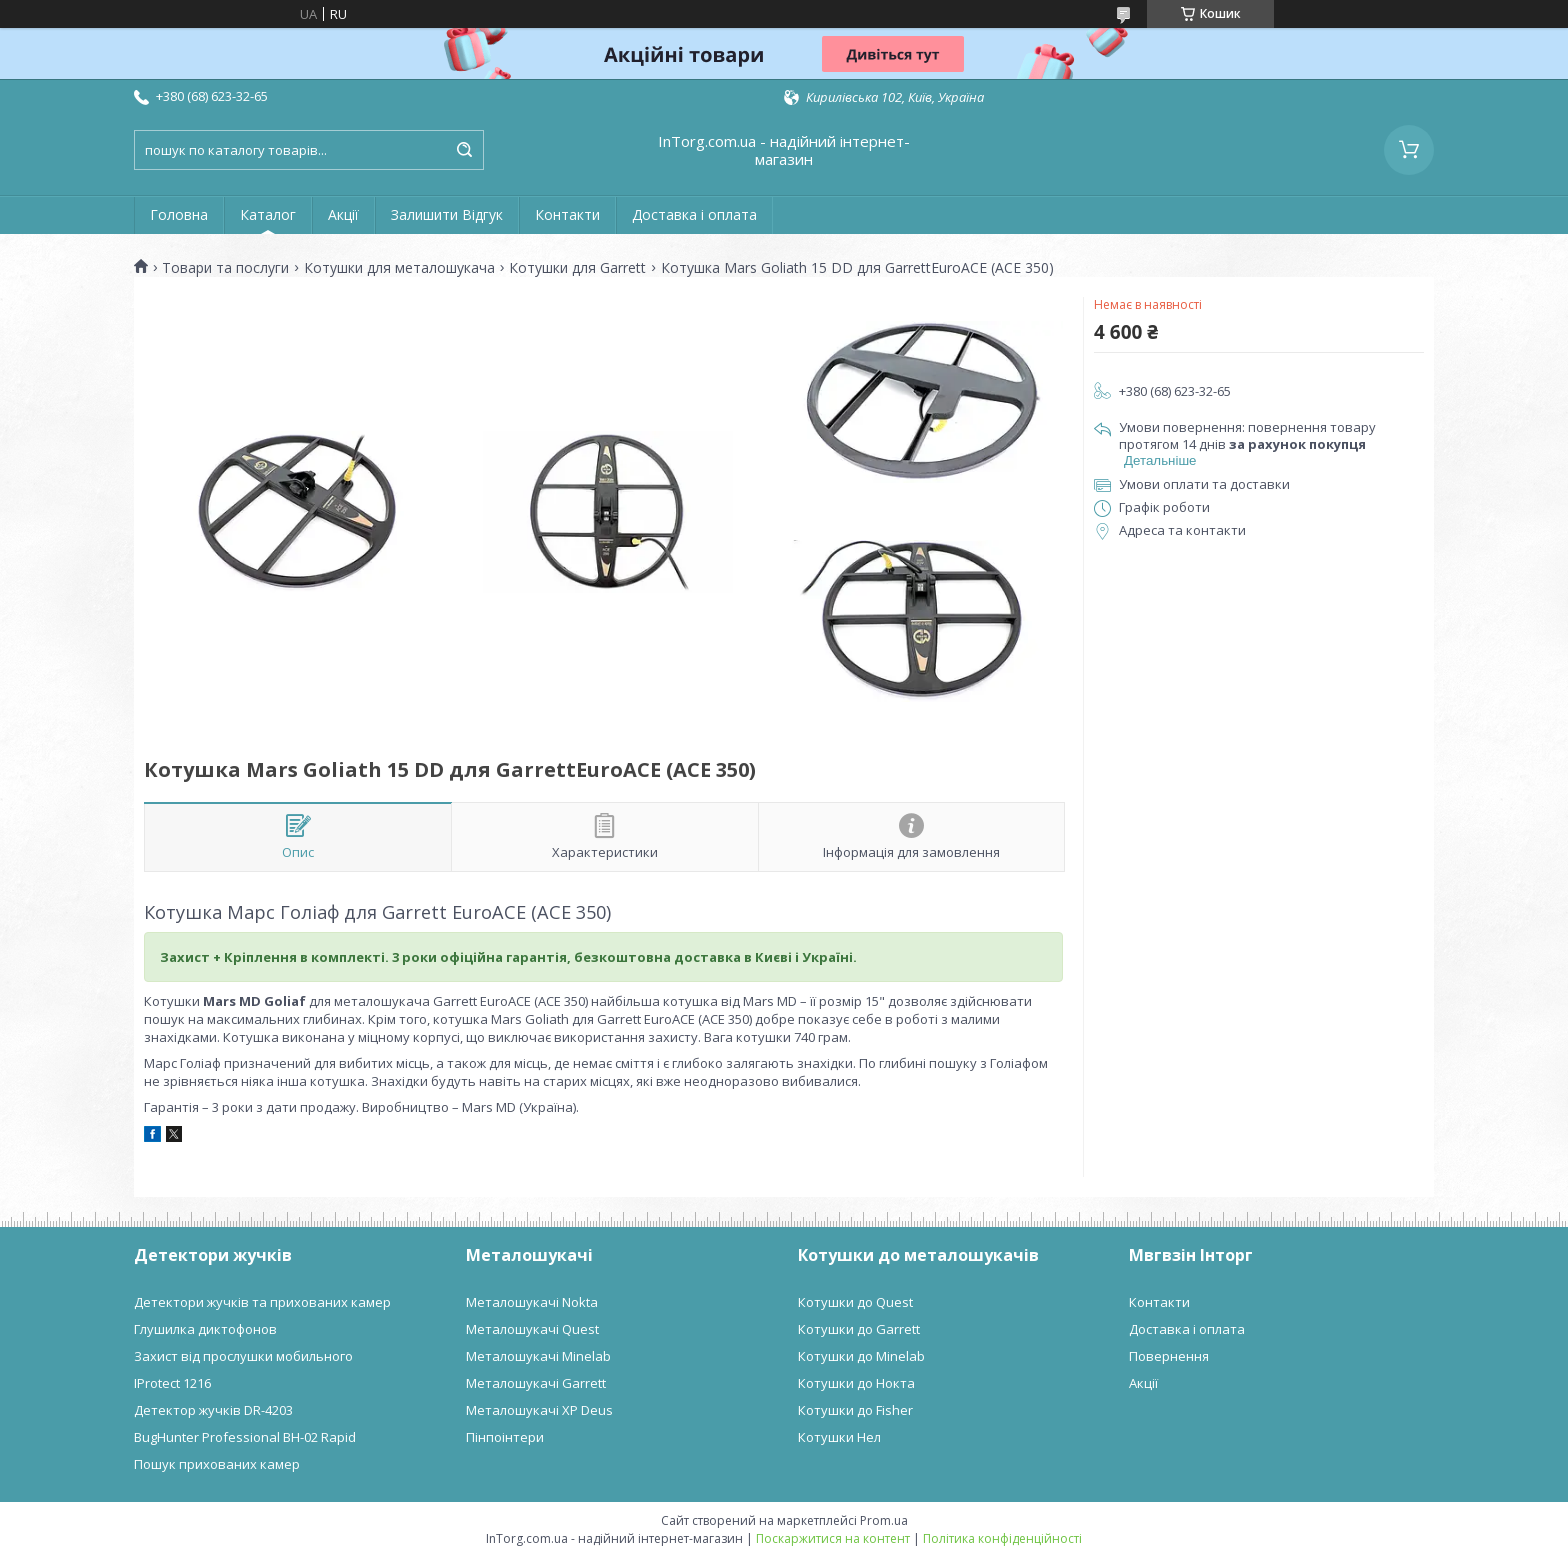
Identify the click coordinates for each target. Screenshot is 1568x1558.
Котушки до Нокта (856, 1383)
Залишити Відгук (447, 214)
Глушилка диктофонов (205, 1329)
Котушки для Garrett (577, 268)
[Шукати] (464, 150)
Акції (343, 214)
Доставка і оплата (694, 214)
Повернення (1169, 1356)
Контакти (567, 214)
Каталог (268, 214)
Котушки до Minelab (861, 1356)
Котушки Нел (839, 1437)
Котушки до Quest (855, 1302)
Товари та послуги (225, 268)
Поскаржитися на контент (833, 1538)
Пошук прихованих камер (217, 1464)
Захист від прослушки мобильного (243, 1356)
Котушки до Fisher (855, 1410)
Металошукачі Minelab (538, 1356)
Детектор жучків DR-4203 (213, 1410)
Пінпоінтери (505, 1437)
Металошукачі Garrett (536, 1383)
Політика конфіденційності (1002, 1538)
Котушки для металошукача (399, 268)
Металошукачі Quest (532, 1329)
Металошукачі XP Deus (539, 1410)
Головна (179, 214)
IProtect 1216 (172, 1383)
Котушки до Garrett (859, 1329)
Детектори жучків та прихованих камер (262, 1302)
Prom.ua (884, 1520)
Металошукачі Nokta (532, 1302)
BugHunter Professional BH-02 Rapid (245, 1437)
